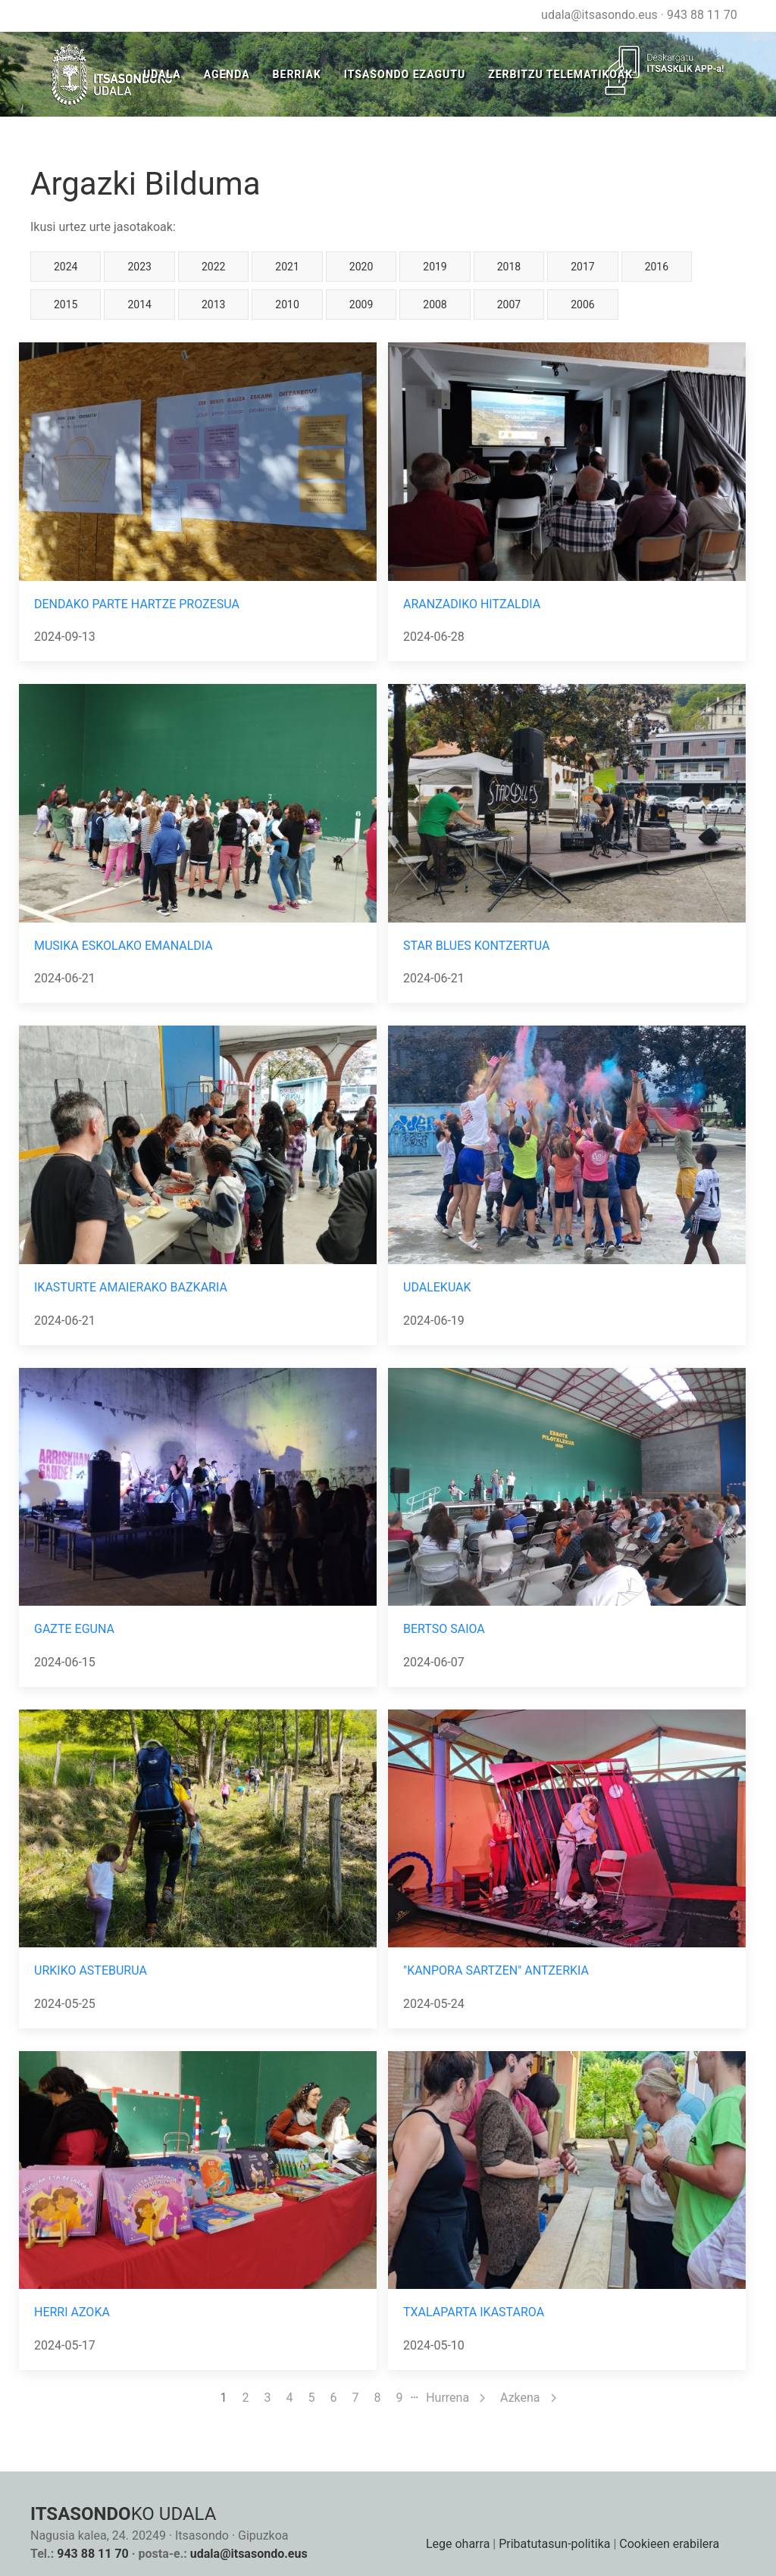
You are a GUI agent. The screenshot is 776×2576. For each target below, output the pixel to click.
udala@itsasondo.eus (599, 15)
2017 (582, 267)
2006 (582, 304)
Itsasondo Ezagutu (404, 74)
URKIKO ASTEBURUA (90, 1970)
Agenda (227, 74)
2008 (434, 304)
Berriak (297, 74)
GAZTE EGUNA (74, 1629)
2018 (509, 267)
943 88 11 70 (702, 15)
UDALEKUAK (437, 1287)
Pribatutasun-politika (554, 2544)
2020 (361, 267)
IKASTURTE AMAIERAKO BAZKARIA (130, 1287)
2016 (656, 267)
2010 (287, 304)
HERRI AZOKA (72, 2312)
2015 (65, 304)
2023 (139, 267)
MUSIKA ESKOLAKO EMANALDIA (123, 945)
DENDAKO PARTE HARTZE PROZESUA (136, 604)
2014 (139, 304)
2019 (434, 267)
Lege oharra (458, 2544)
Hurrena (455, 2397)
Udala (162, 74)
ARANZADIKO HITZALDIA (471, 604)
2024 (65, 267)
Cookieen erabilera (669, 2544)
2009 (361, 304)
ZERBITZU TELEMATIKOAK (560, 74)
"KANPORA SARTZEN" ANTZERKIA (496, 1970)
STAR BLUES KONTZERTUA (476, 945)
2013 (213, 304)
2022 (213, 267)
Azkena (527, 2397)
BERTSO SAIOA (444, 1629)
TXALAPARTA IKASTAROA (473, 2312)
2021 (287, 267)
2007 (509, 304)
